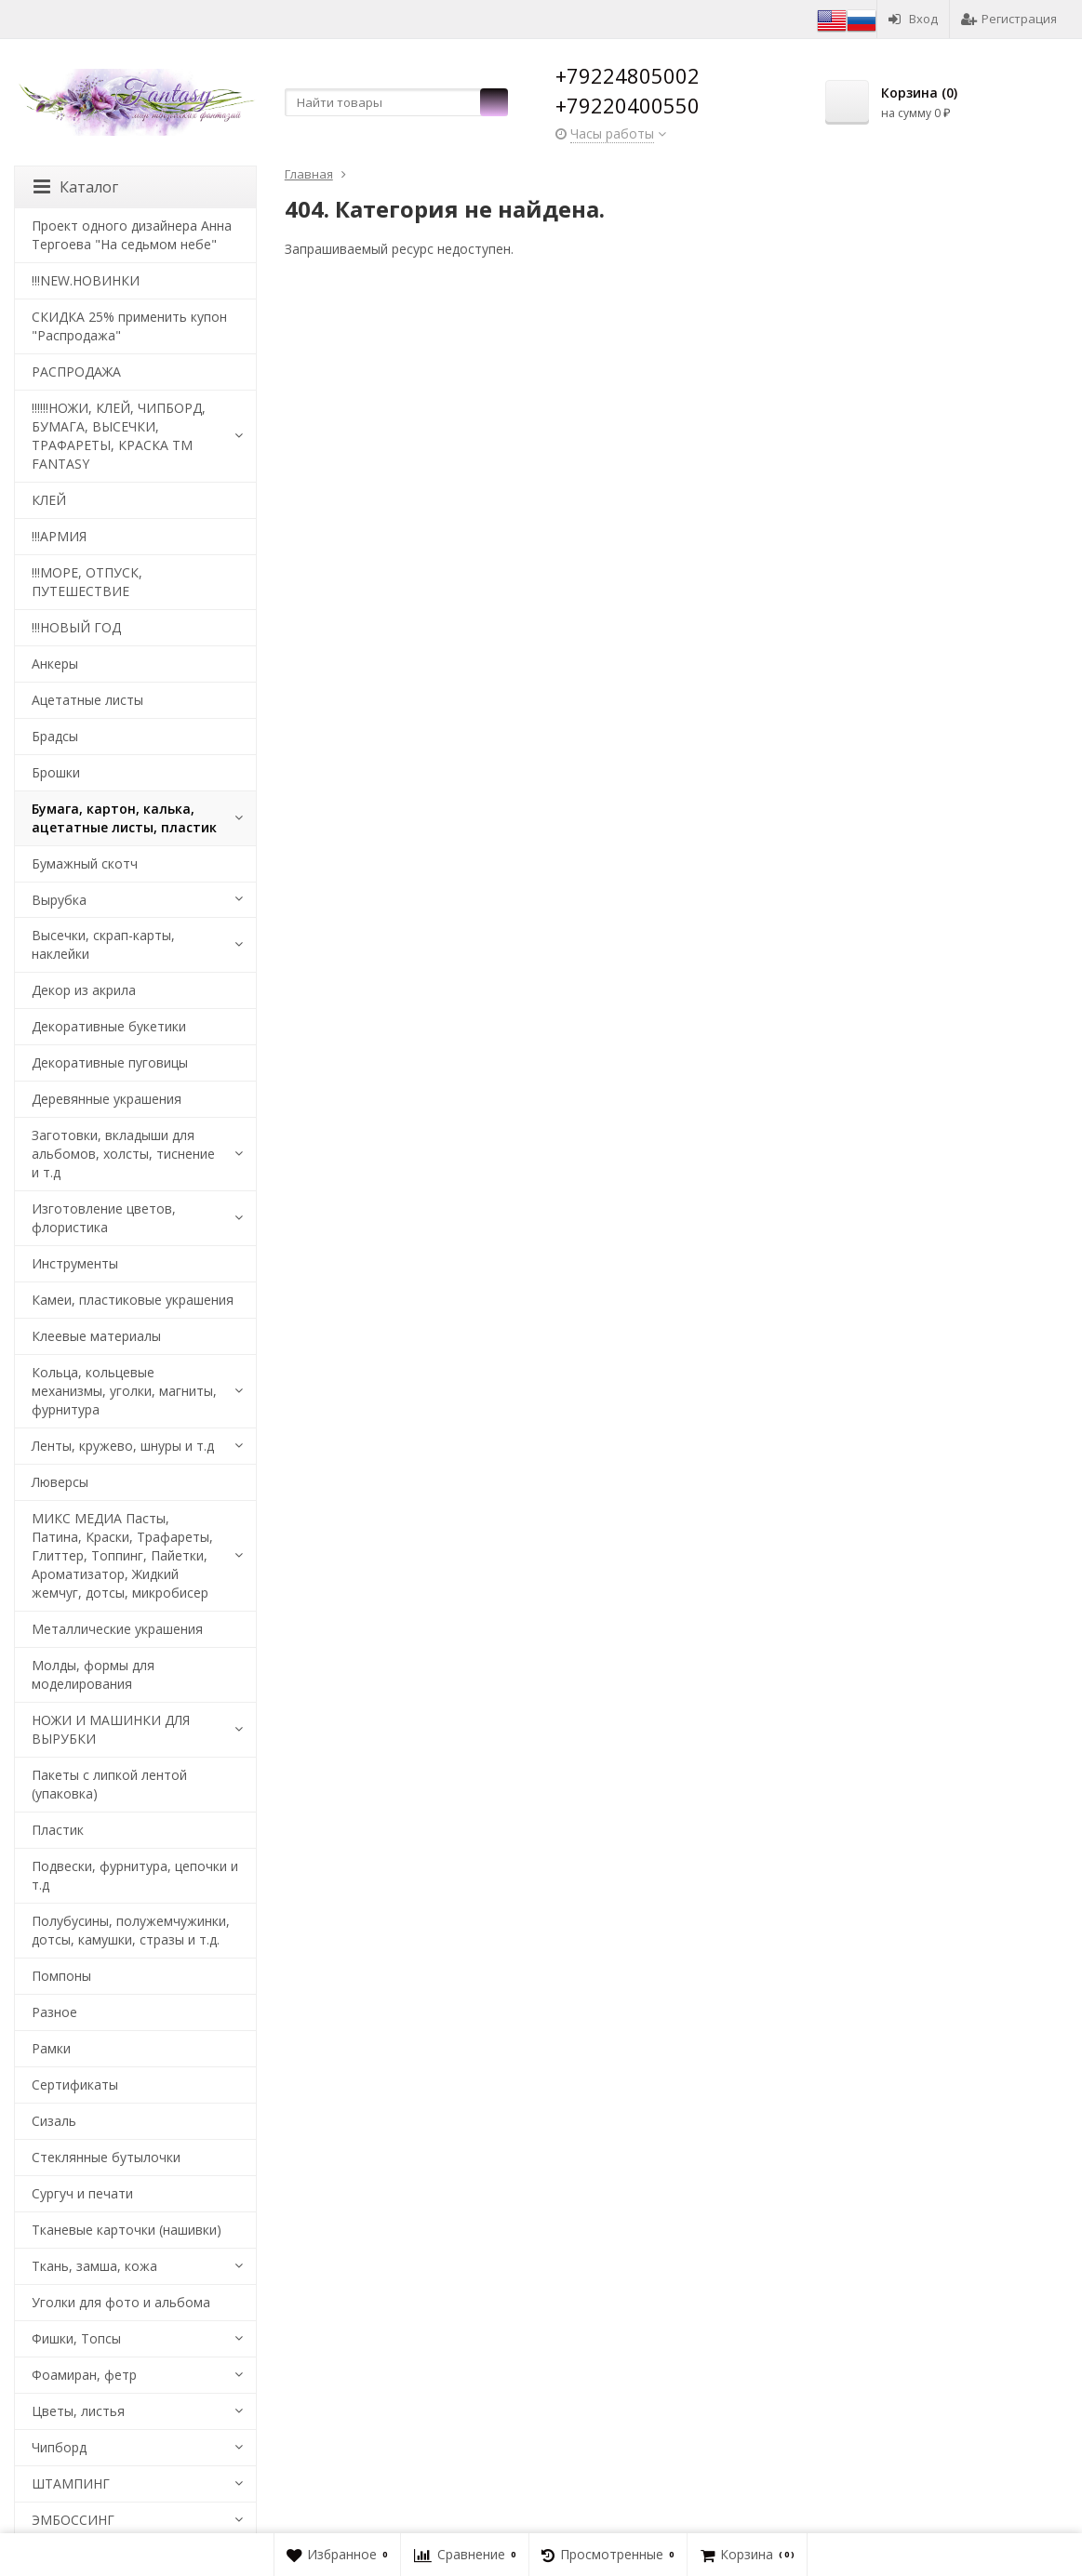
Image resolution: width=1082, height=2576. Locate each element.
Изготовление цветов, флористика (104, 1218)
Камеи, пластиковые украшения (133, 1299)
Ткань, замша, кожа (94, 2266)
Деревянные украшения (106, 1099)
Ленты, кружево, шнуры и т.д (123, 1445)
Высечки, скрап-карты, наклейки (103, 944)
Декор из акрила (84, 990)
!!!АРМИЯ (59, 536)
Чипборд (59, 2447)
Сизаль (54, 2121)
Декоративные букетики (109, 1026)
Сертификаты (75, 2084)
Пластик (58, 1830)
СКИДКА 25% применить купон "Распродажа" (129, 326)
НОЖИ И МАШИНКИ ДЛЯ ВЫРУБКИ (111, 1729)
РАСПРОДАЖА (76, 371)
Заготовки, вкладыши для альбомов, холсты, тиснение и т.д (123, 1153)
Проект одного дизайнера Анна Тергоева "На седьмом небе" (132, 235)
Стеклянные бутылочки (106, 2157)
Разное (54, 2012)
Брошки (56, 772)
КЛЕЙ (49, 500)
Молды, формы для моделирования (93, 1674)
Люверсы (60, 1482)
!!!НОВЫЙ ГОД (76, 627)
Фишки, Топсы (76, 2338)
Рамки (51, 2048)
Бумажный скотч (85, 863)
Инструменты (75, 1263)
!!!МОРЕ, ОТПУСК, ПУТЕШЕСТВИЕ (87, 582)
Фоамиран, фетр (84, 2374)
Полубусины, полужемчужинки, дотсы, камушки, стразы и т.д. (131, 1930)
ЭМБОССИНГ (73, 2520)
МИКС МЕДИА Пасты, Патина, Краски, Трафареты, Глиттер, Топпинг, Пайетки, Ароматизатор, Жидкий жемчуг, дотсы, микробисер (122, 1555)
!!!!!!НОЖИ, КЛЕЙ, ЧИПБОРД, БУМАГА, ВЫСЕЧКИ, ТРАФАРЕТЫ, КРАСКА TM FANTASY (119, 435)
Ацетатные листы (87, 700)
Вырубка (59, 900)
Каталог (75, 187)
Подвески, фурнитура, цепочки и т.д (135, 1875)
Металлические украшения (117, 1629)
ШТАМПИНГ (71, 2483)
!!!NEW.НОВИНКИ (86, 280)
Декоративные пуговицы (110, 1062)
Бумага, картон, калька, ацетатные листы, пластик (124, 818)
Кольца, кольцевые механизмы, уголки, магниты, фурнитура (124, 1390)
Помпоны (61, 1976)
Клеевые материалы (96, 1336)
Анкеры (55, 663)
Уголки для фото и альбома (121, 2302)
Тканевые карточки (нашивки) (126, 2229)
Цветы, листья (78, 2411)
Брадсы (55, 736)
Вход (913, 18)
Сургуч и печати (82, 2193)
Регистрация (1009, 18)
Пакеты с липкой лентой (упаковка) (109, 1784)
